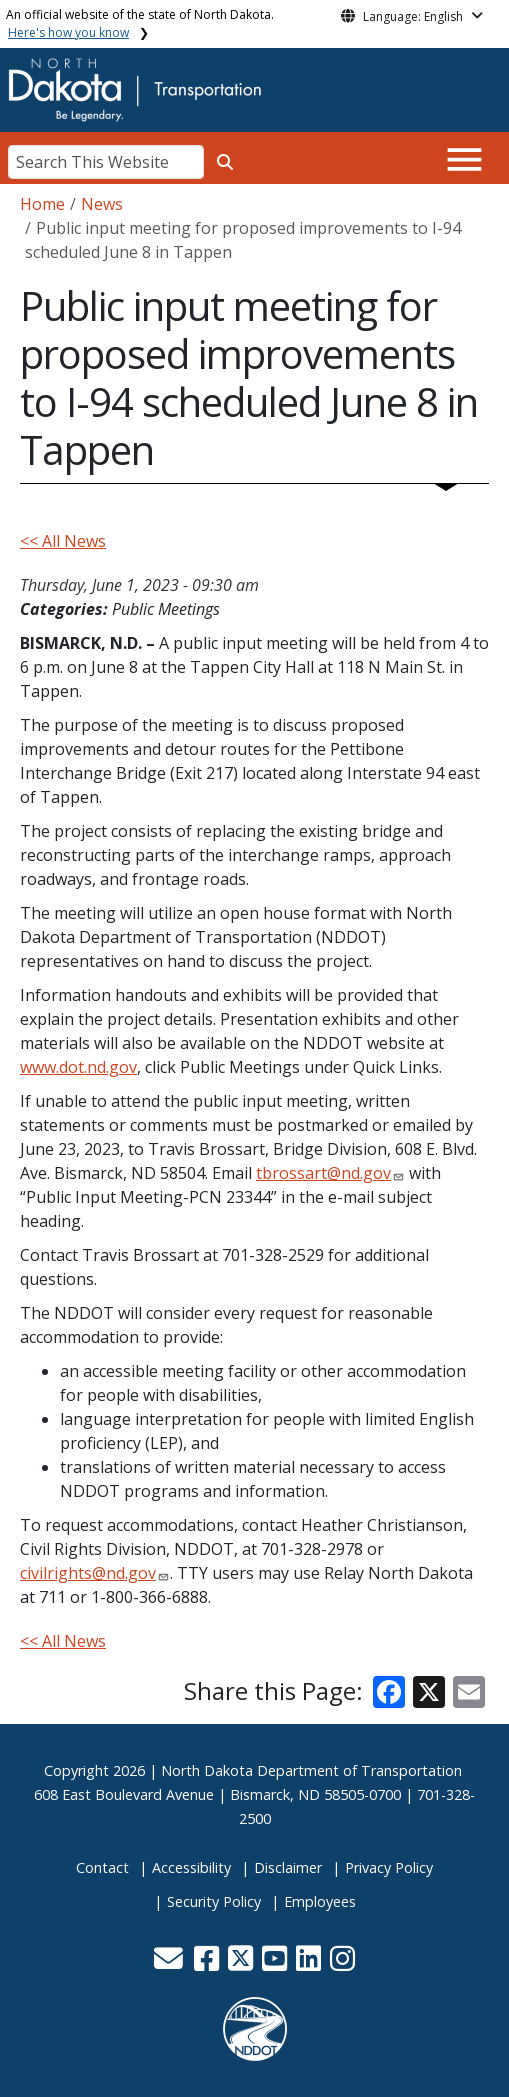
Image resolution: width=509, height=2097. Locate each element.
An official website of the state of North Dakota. (140, 23)
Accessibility (191, 1867)
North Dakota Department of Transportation (311, 1770)
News (102, 204)
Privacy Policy (389, 1867)
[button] (171, 1963)
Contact (102, 1867)
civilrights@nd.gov (88, 1573)
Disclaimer (288, 1867)
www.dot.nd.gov (78, 1067)
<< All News (63, 541)
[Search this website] (225, 162)
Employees (320, 1901)
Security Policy (214, 1901)
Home (42, 204)
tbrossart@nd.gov (323, 1173)
